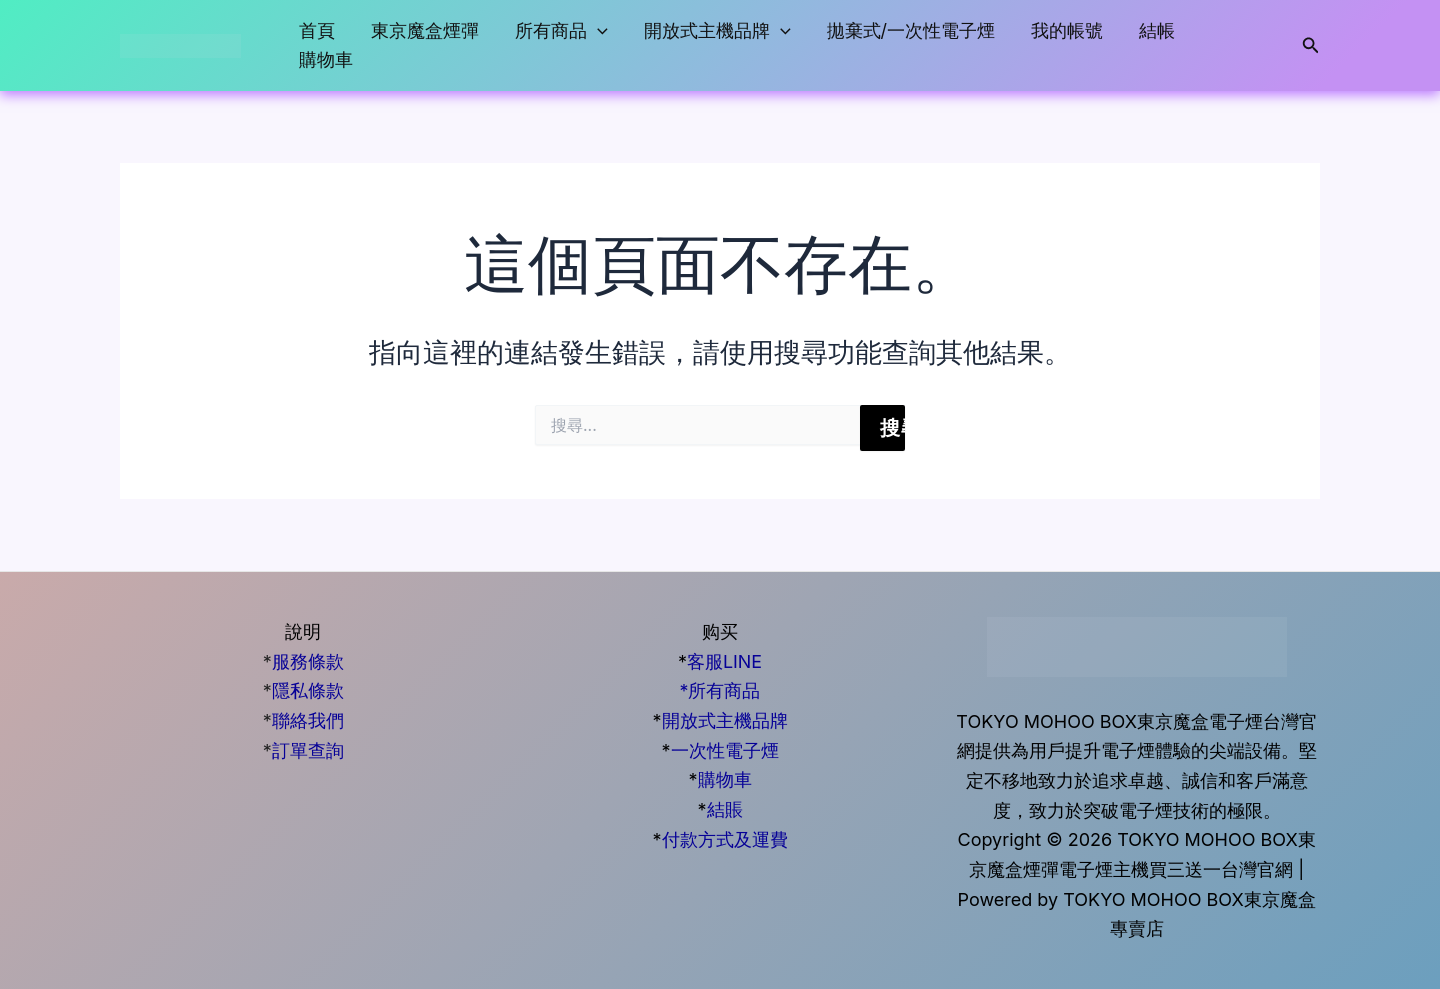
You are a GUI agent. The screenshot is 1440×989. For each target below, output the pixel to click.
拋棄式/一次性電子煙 (911, 30)
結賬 (725, 809)
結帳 (1157, 30)
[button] (597, 31)
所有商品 (561, 31)
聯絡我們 (308, 720)
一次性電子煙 (725, 750)
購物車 (326, 59)
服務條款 (308, 661)
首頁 (317, 30)
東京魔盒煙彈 (425, 30)
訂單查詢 (308, 750)
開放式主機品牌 (717, 31)
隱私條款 (308, 690)
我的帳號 (1067, 30)
